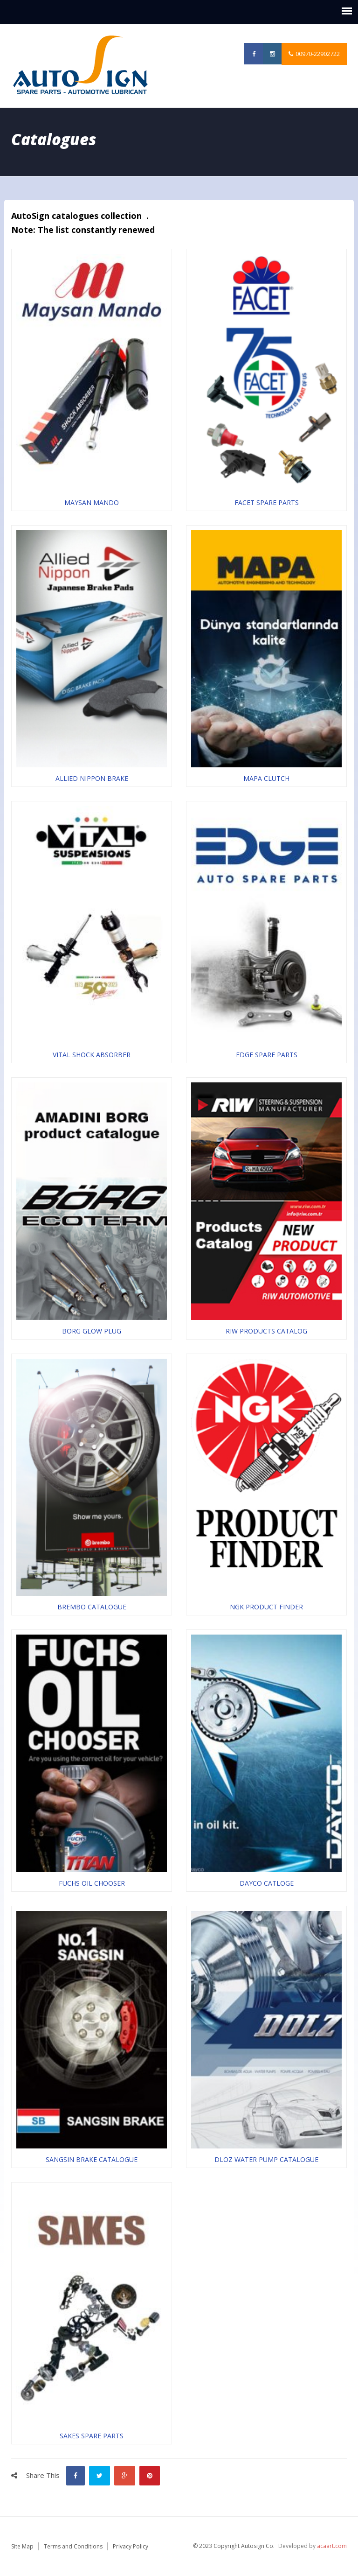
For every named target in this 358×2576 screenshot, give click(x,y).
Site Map (22, 2546)
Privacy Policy (130, 2546)
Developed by (312, 2546)
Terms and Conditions (73, 2546)
